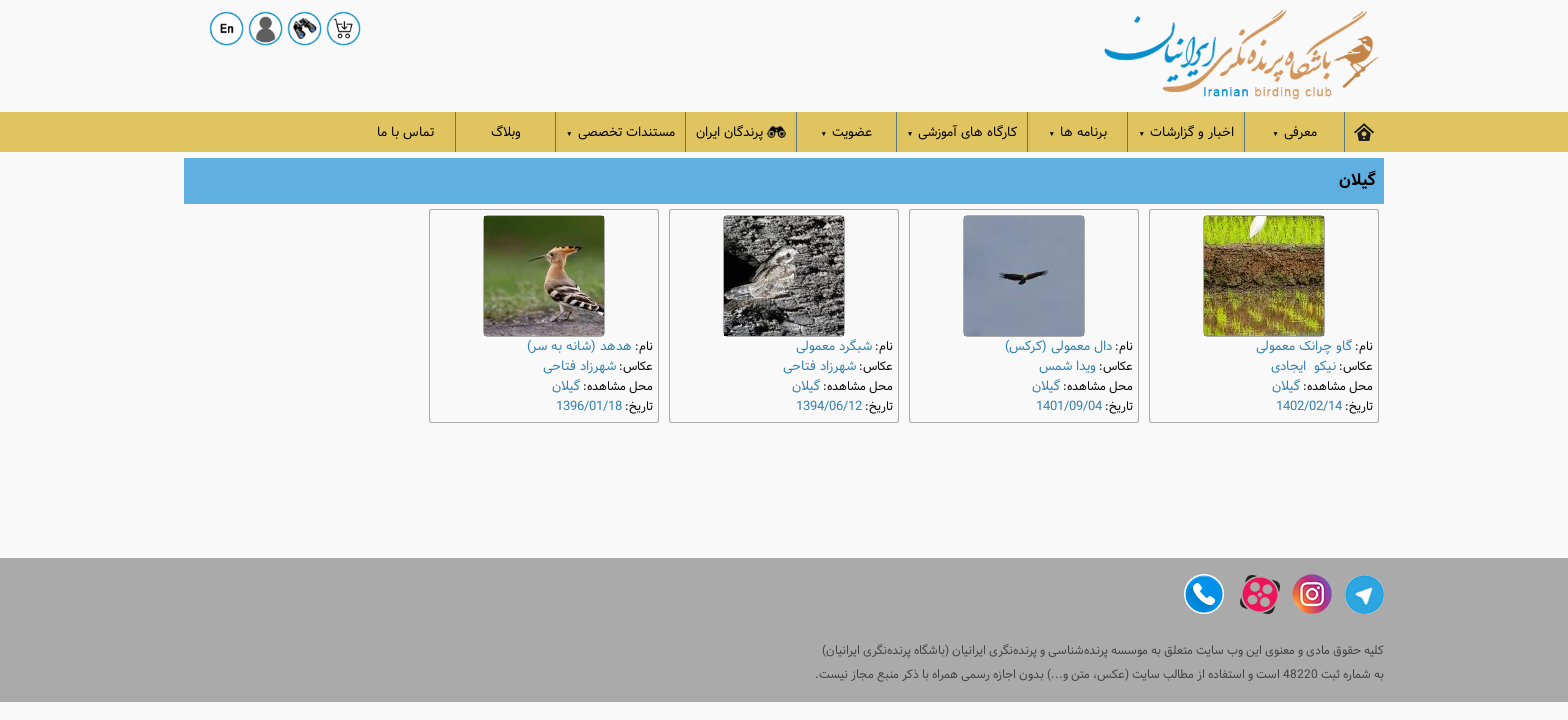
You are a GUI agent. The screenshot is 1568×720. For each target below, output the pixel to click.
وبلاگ (506, 132)
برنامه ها (1078, 132)
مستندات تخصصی (620, 132)
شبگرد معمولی (834, 346)
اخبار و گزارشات (1186, 132)
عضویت (847, 132)
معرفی (1294, 132)
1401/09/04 (1069, 406)
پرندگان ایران (741, 132)
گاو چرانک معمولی (1304, 346)
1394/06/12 (829, 406)
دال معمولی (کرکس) (1058, 346)
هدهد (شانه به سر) (579, 346)
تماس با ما (405, 132)
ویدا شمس (1067, 366)
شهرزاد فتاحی (819, 366)
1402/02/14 (1309, 406)
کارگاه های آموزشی (962, 132)
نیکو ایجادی (1303, 366)
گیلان (1286, 386)
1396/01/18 (589, 406)
